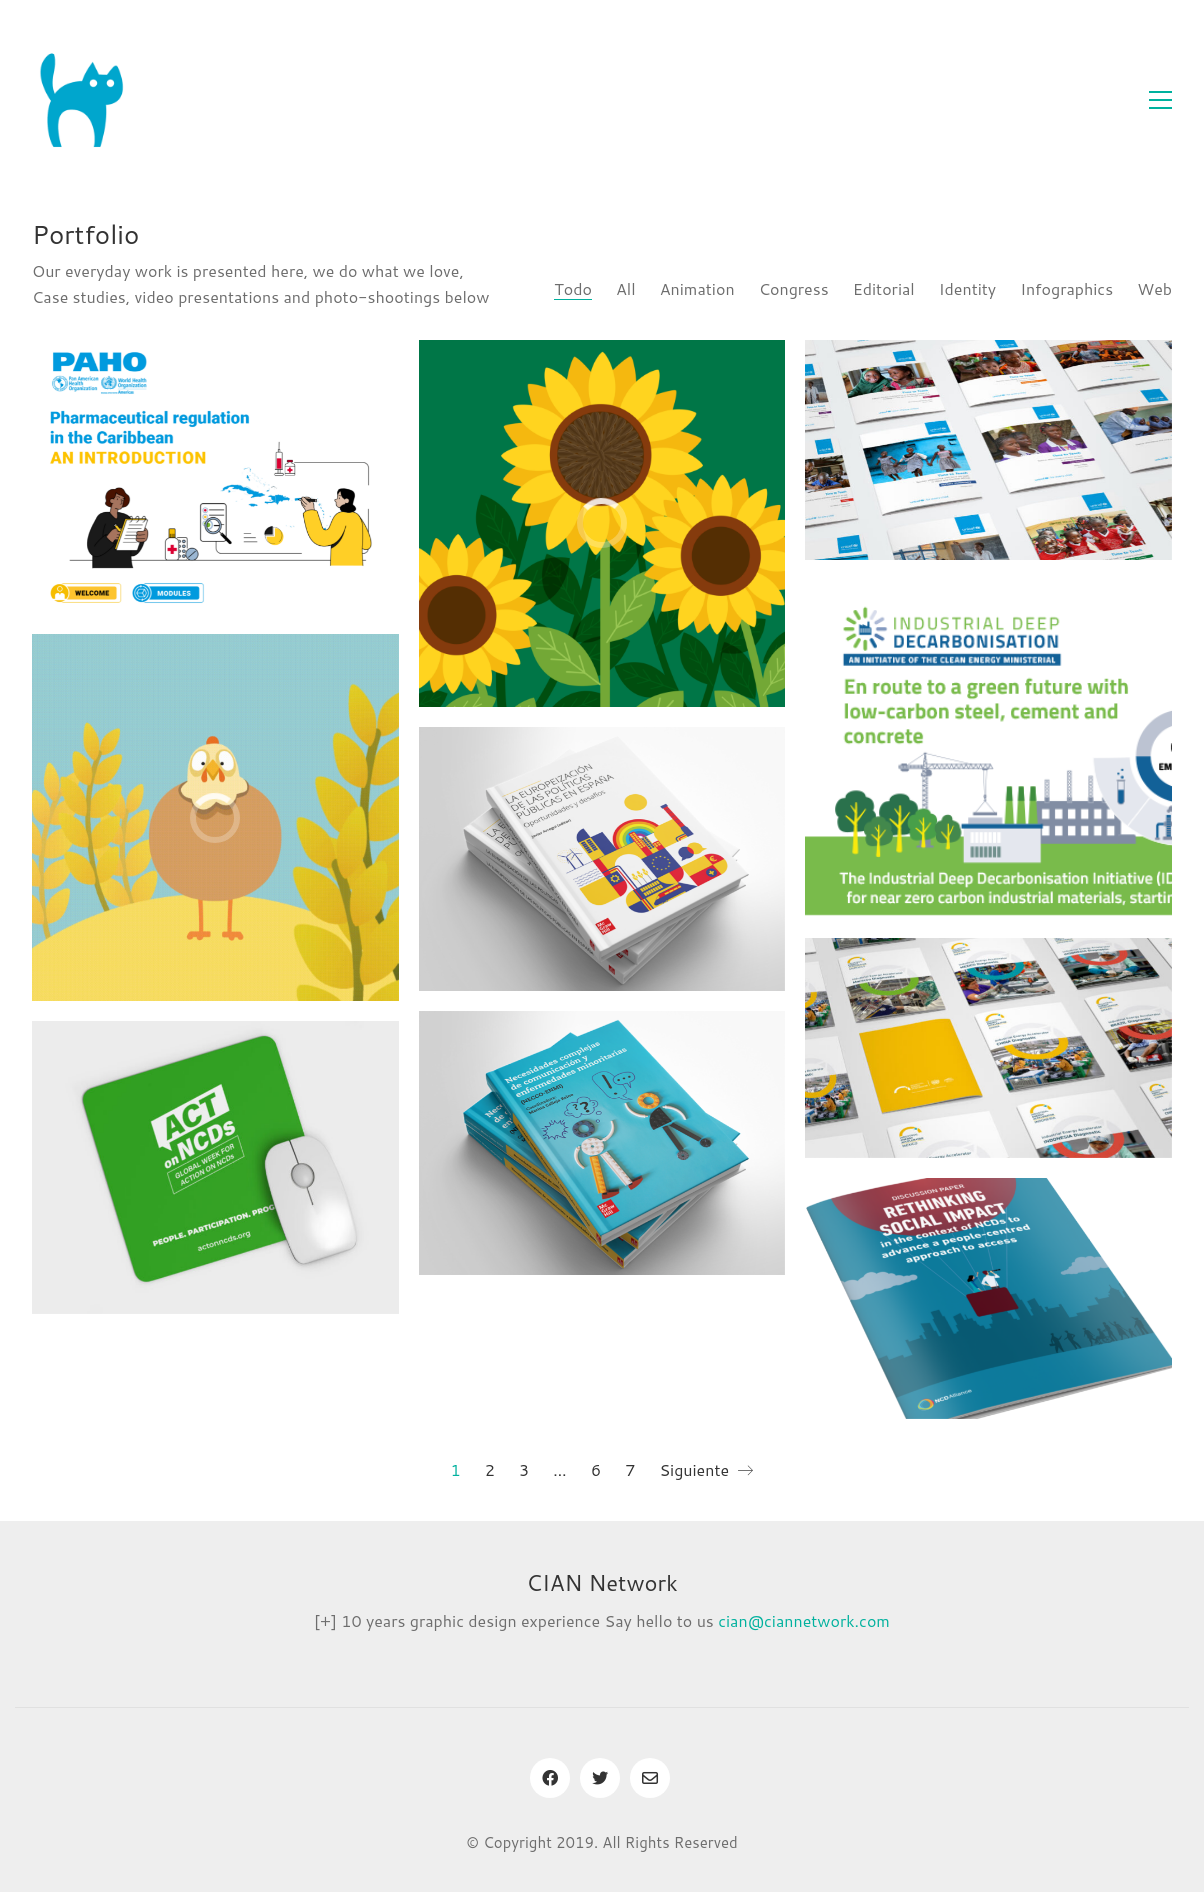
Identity (967, 288)
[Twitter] (600, 1778)
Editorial (884, 288)
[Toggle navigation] (1160, 100)
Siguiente (706, 1470)
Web (1154, 288)
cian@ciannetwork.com (804, 1620)
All (626, 288)
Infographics (1066, 288)
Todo (573, 288)
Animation (697, 288)
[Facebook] (550, 1778)
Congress (794, 288)
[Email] (650, 1778)
